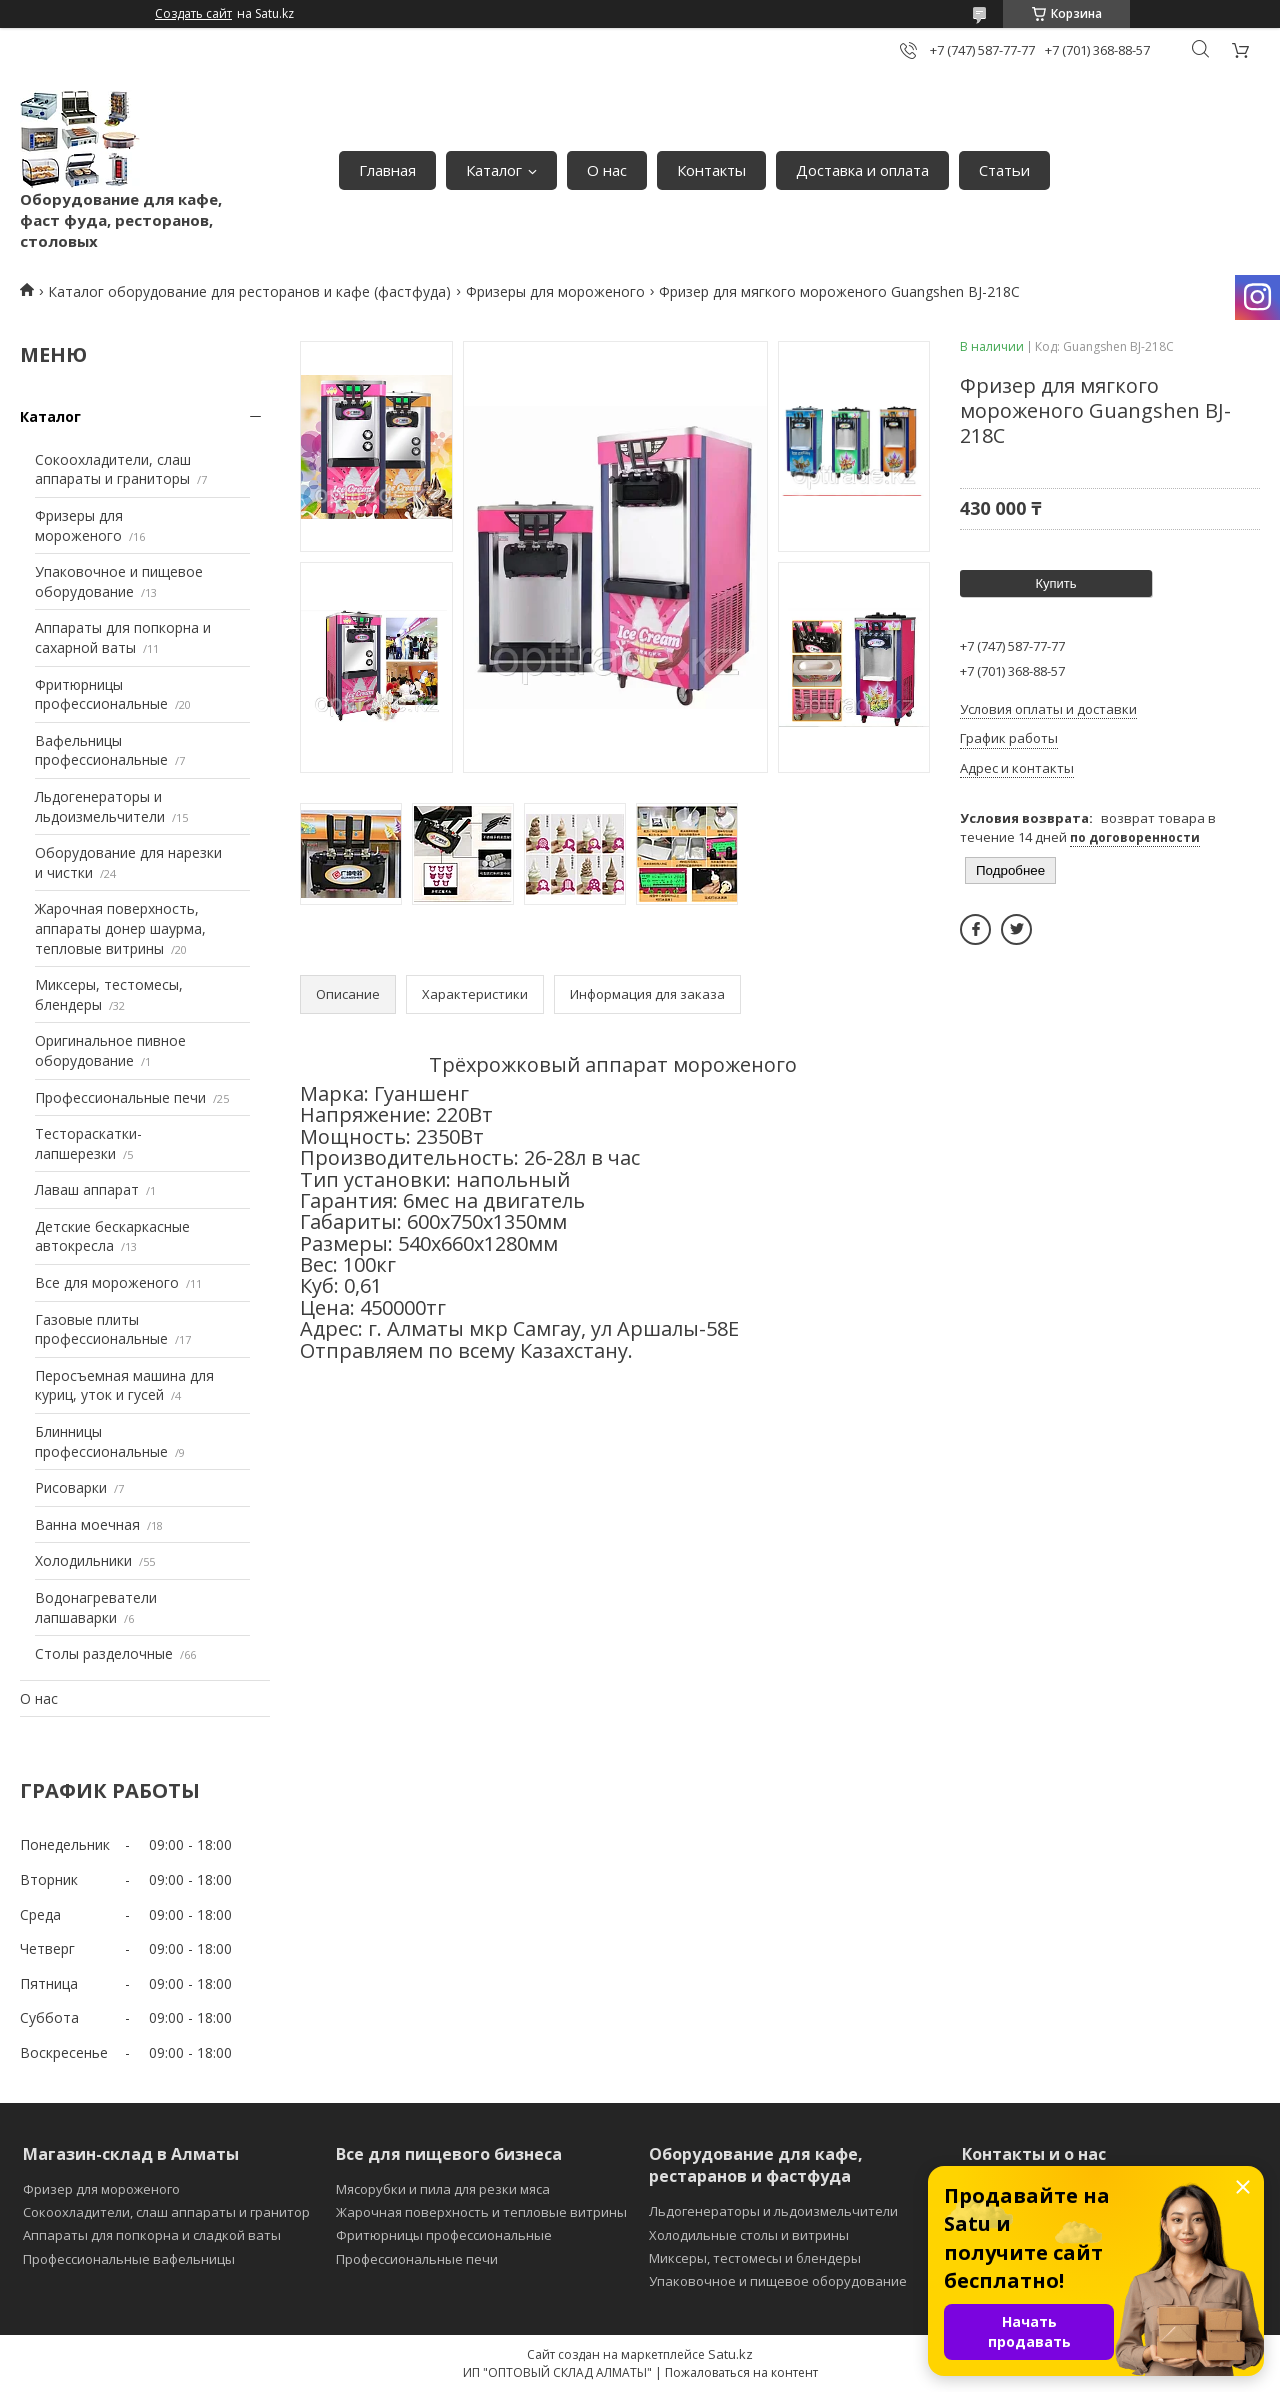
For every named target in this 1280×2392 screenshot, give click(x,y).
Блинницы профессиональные (101, 1441)
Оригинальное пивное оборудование (110, 1050)
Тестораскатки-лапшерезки (88, 1143)
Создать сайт (193, 14)
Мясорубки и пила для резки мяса (443, 2189)
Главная (387, 170)
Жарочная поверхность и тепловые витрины (481, 2212)
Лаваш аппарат (87, 1189)
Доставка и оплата (862, 170)
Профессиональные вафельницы (129, 2259)
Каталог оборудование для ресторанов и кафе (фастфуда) (249, 291)
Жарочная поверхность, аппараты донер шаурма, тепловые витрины (120, 928)
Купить (1055, 583)
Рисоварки (71, 1487)
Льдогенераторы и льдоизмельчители (100, 806)
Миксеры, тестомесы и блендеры (755, 2258)
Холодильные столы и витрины (749, 2235)
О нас (607, 170)
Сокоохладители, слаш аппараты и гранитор (166, 2212)
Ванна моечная (87, 1524)
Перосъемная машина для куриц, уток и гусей (124, 1385)
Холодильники (83, 1560)
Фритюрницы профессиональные (101, 694)
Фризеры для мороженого (555, 291)
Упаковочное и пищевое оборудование (119, 581)
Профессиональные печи (120, 1097)
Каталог (494, 170)
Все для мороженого (107, 1282)
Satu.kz (730, 2354)
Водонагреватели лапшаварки (96, 1607)
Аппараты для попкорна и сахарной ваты (123, 637)
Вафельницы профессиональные (101, 750)
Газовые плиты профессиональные (101, 1329)
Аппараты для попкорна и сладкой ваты (152, 2235)
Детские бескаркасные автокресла (112, 1236)
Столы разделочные (104, 1653)
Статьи (1004, 170)
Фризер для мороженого (101, 2189)
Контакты (711, 170)
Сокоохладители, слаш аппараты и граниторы (113, 469)
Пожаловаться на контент (741, 2372)
